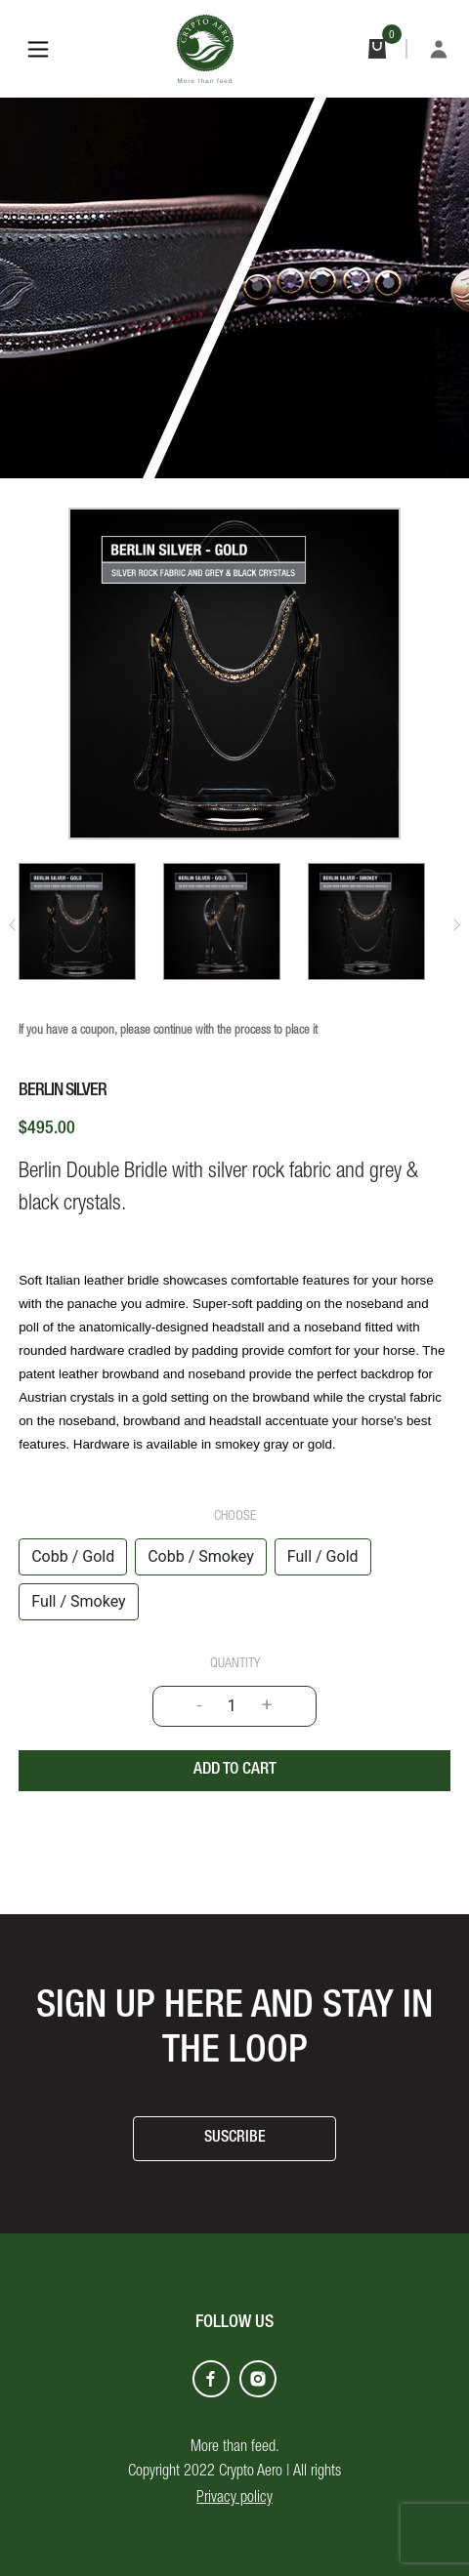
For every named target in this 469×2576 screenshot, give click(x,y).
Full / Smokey (78, 1601)
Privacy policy (234, 2499)
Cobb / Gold (72, 1556)
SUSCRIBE (235, 2139)
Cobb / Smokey (201, 1556)
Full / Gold (323, 1556)
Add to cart (235, 1770)
